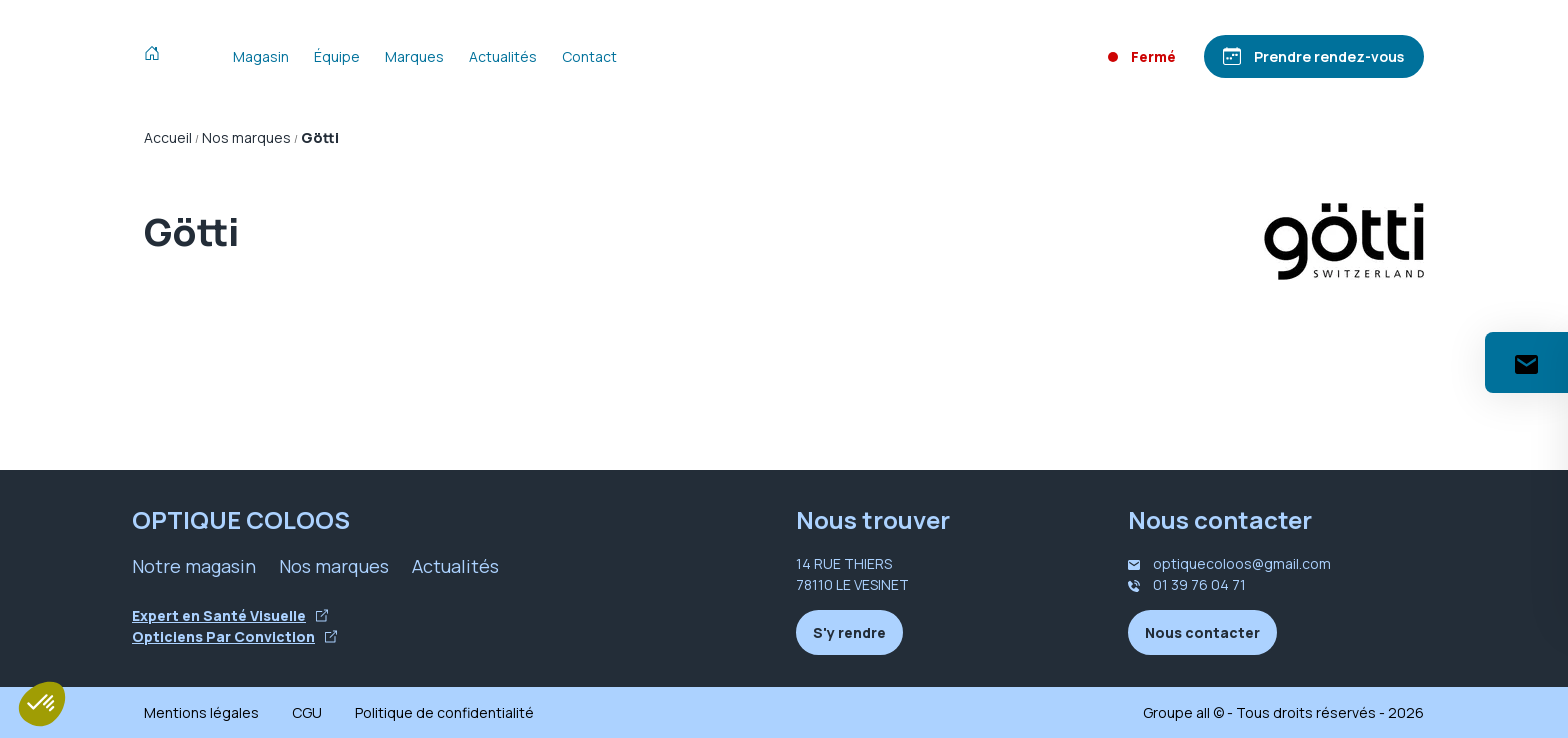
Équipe (337, 56)
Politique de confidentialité (444, 712)
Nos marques (334, 566)
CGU (307, 712)
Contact (589, 56)
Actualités (503, 56)
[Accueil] (156, 56)
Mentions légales (201, 712)
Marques (414, 56)
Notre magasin (194, 566)
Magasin (261, 56)
